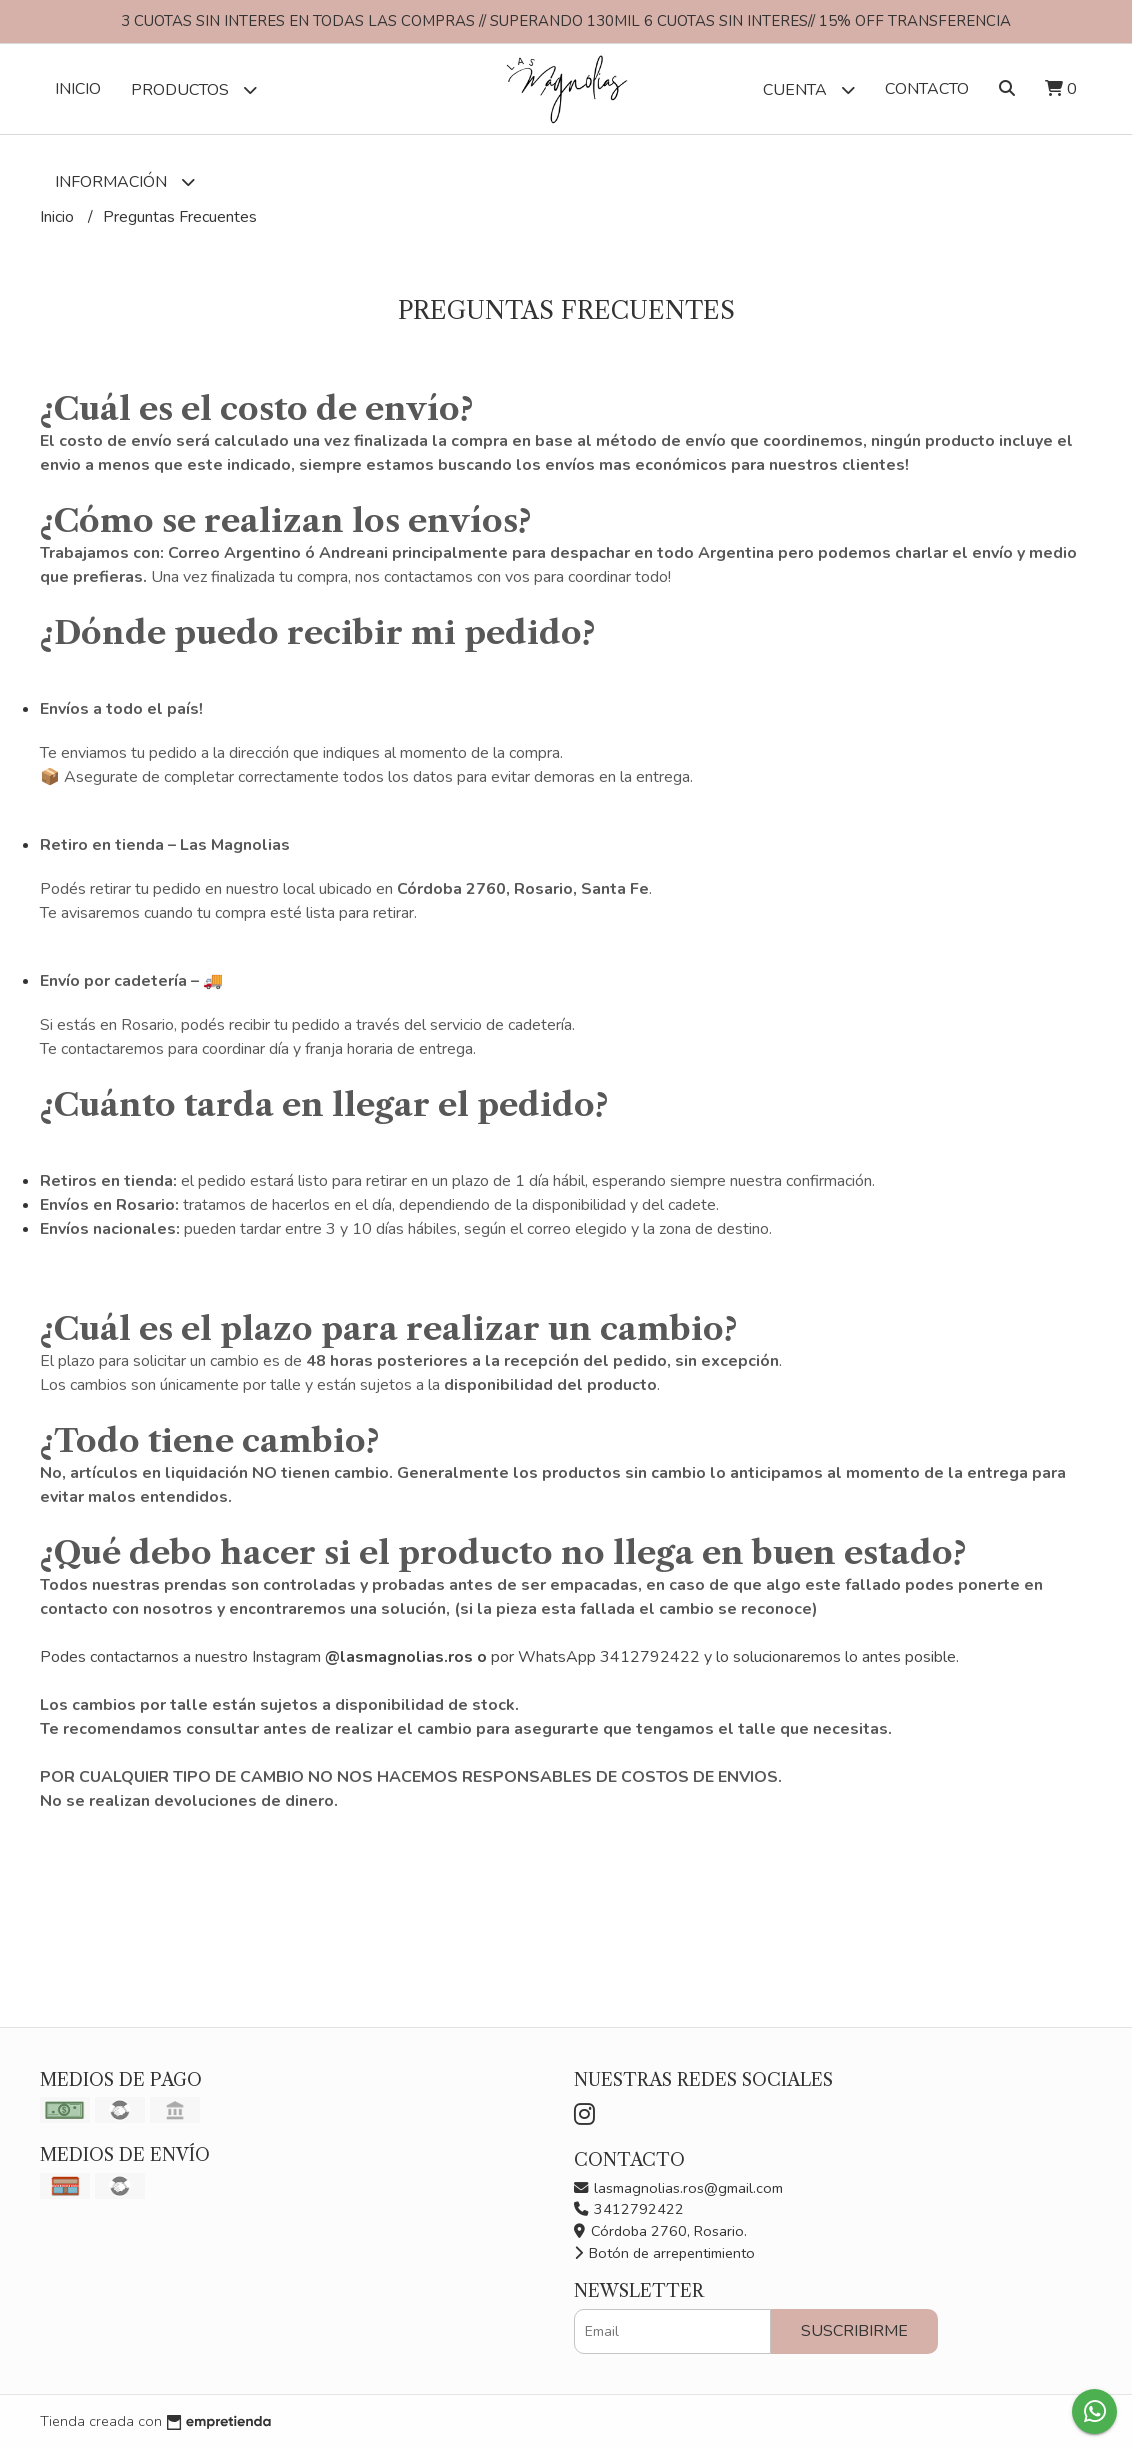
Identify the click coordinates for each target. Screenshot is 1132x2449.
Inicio (78, 89)
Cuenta (809, 89)
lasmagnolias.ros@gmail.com (678, 2188)
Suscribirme (854, 2331)
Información (125, 181)
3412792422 (629, 2209)
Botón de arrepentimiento (664, 2253)
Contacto (927, 89)
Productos (194, 89)
